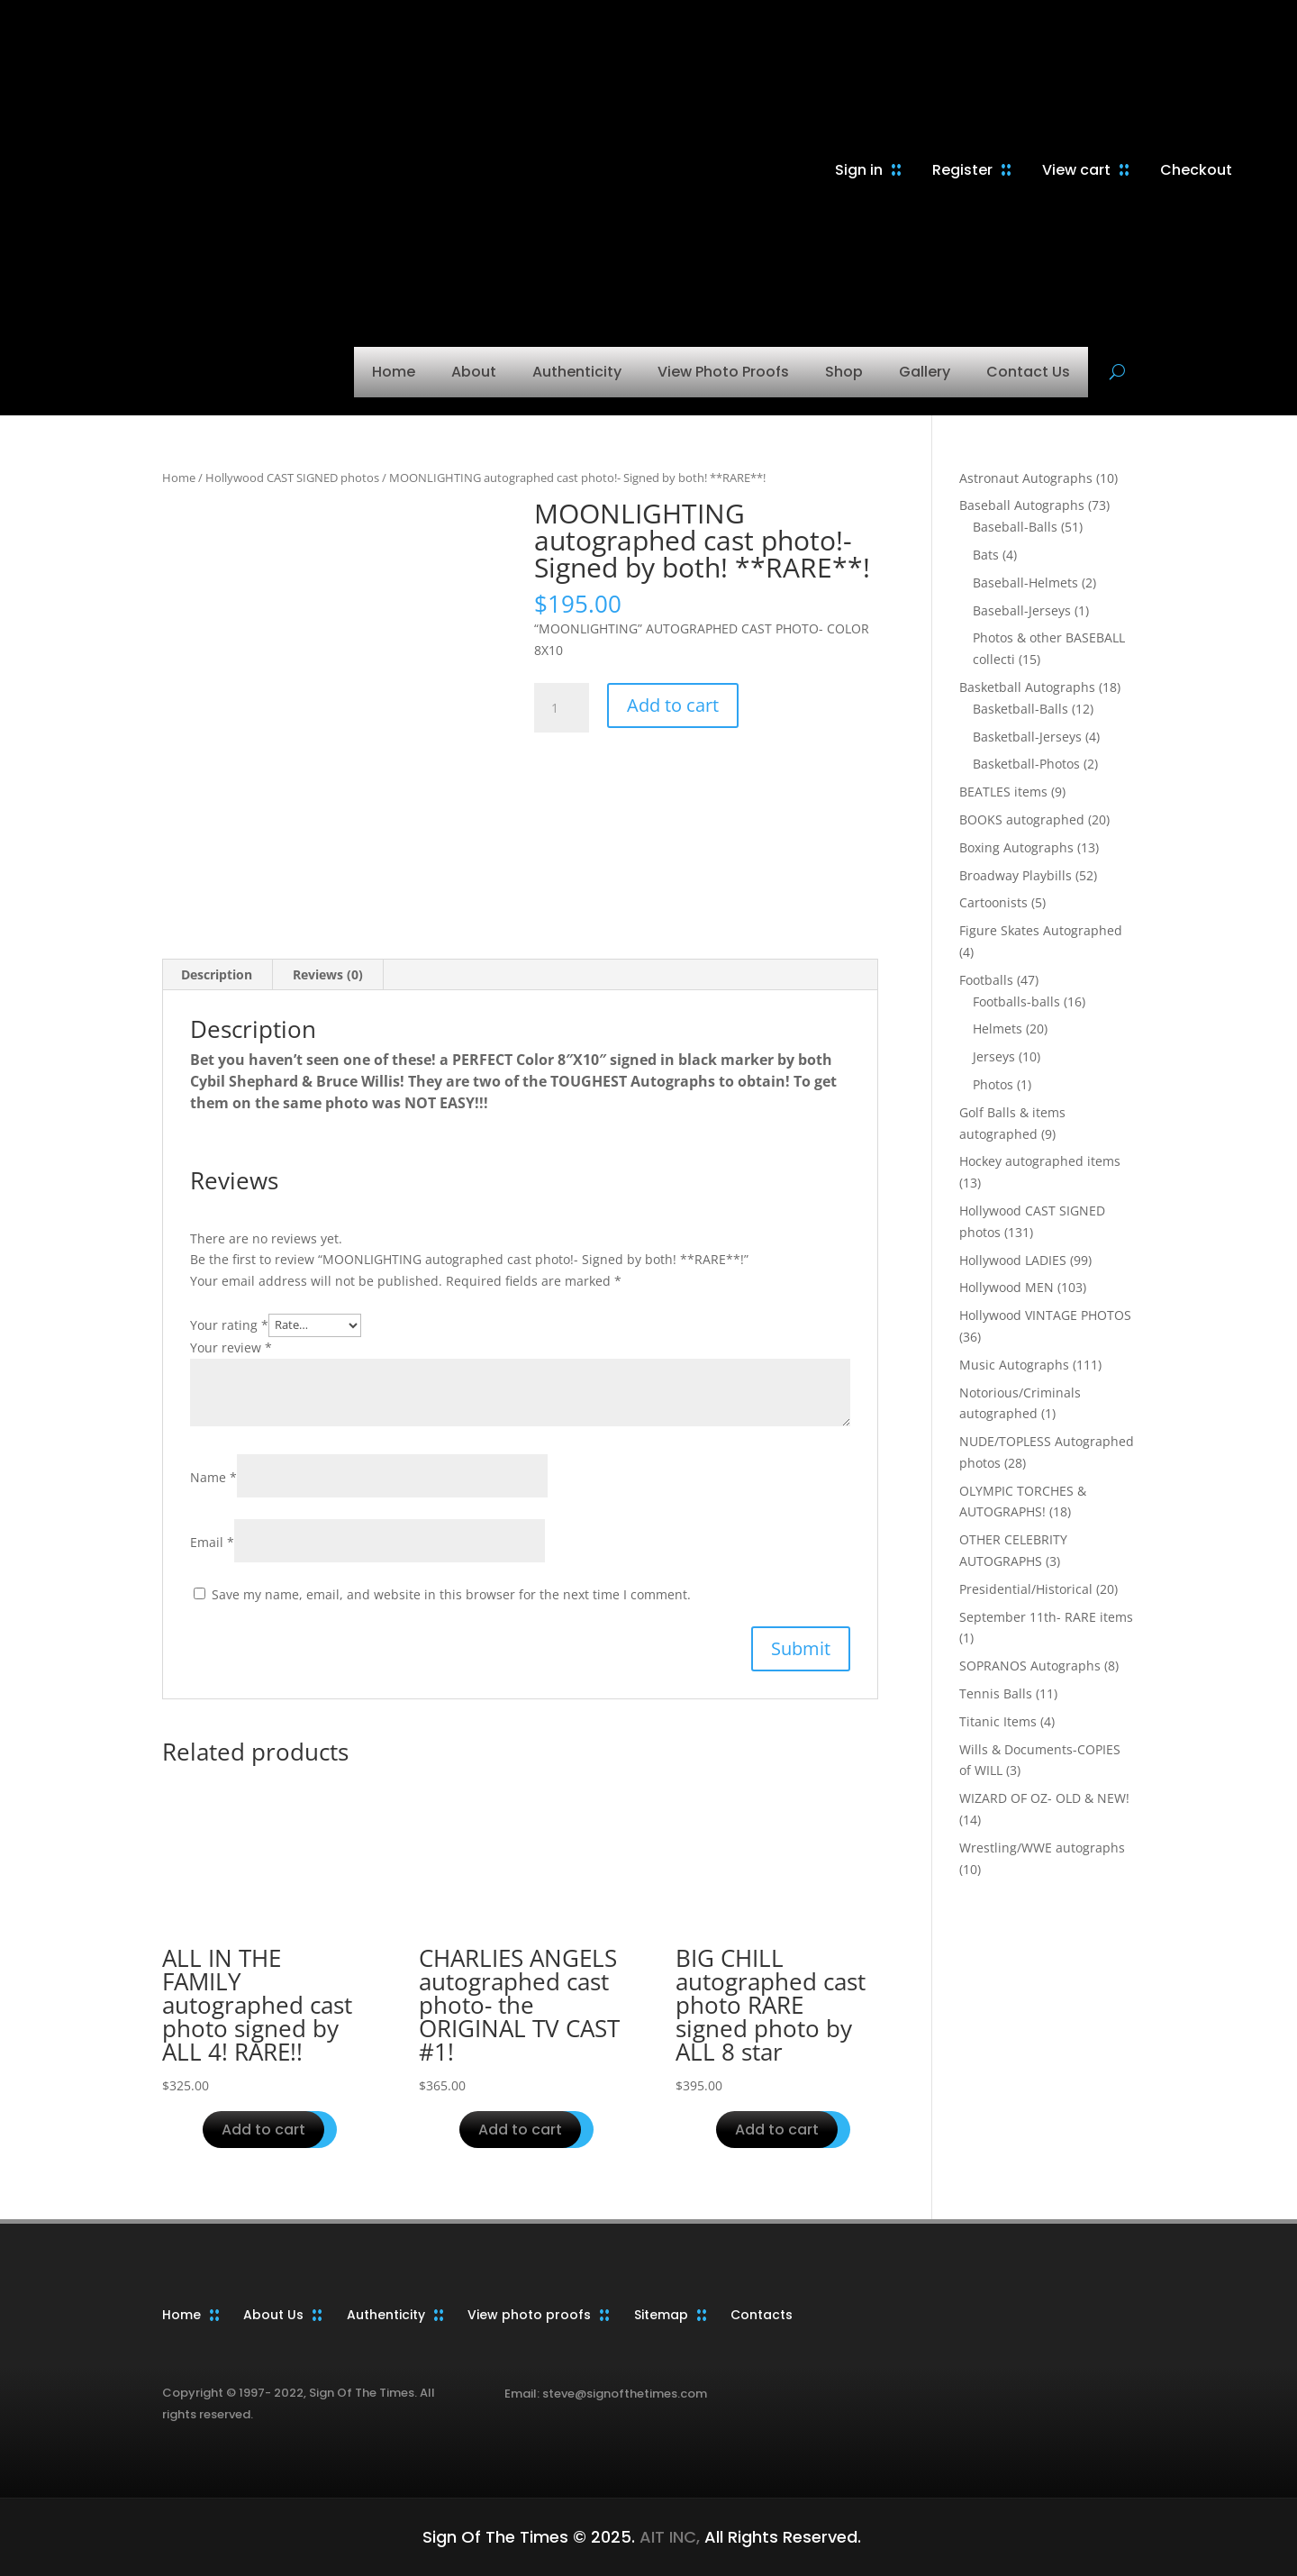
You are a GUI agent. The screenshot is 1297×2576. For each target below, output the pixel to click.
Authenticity (576, 371)
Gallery (924, 371)
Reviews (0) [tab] (328, 974)
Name (213, 1477)
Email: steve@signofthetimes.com (605, 2393)
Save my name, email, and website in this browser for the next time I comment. (451, 1594)
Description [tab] (216, 974)
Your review (231, 1347)
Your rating (229, 1324)
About (473, 371)
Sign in (859, 169)
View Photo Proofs (723, 371)
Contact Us (1028, 371)
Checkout (1196, 169)
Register (962, 169)
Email (212, 1542)
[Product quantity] (561, 708)
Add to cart (673, 705)
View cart (1076, 169)
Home (393, 371)
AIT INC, (667, 2537)
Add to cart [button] (263, 2129)
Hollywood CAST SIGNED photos (292, 477)
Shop (844, 371)
